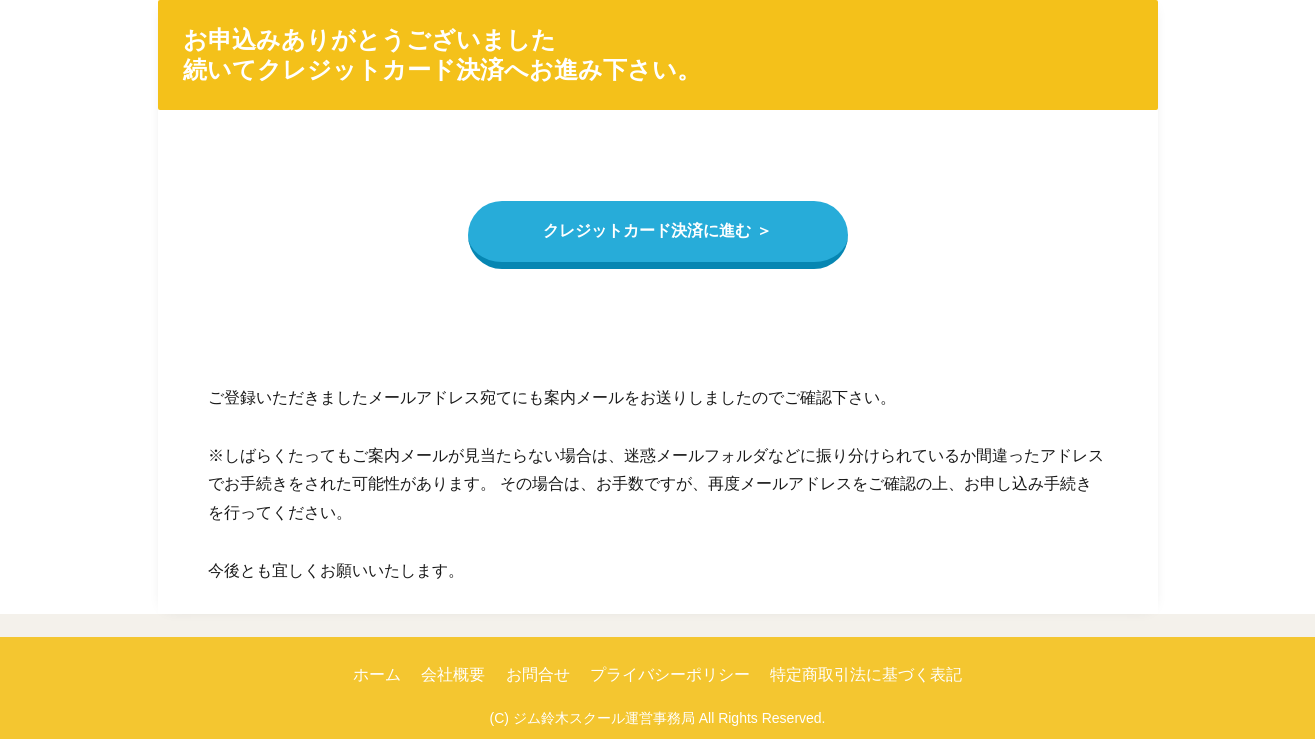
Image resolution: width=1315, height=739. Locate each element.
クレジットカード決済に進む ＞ (657, 230)
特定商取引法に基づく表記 (866, 674)
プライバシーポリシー (670, 674)
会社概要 (453, 674)
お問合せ (538, 674)
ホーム (377, 674)
